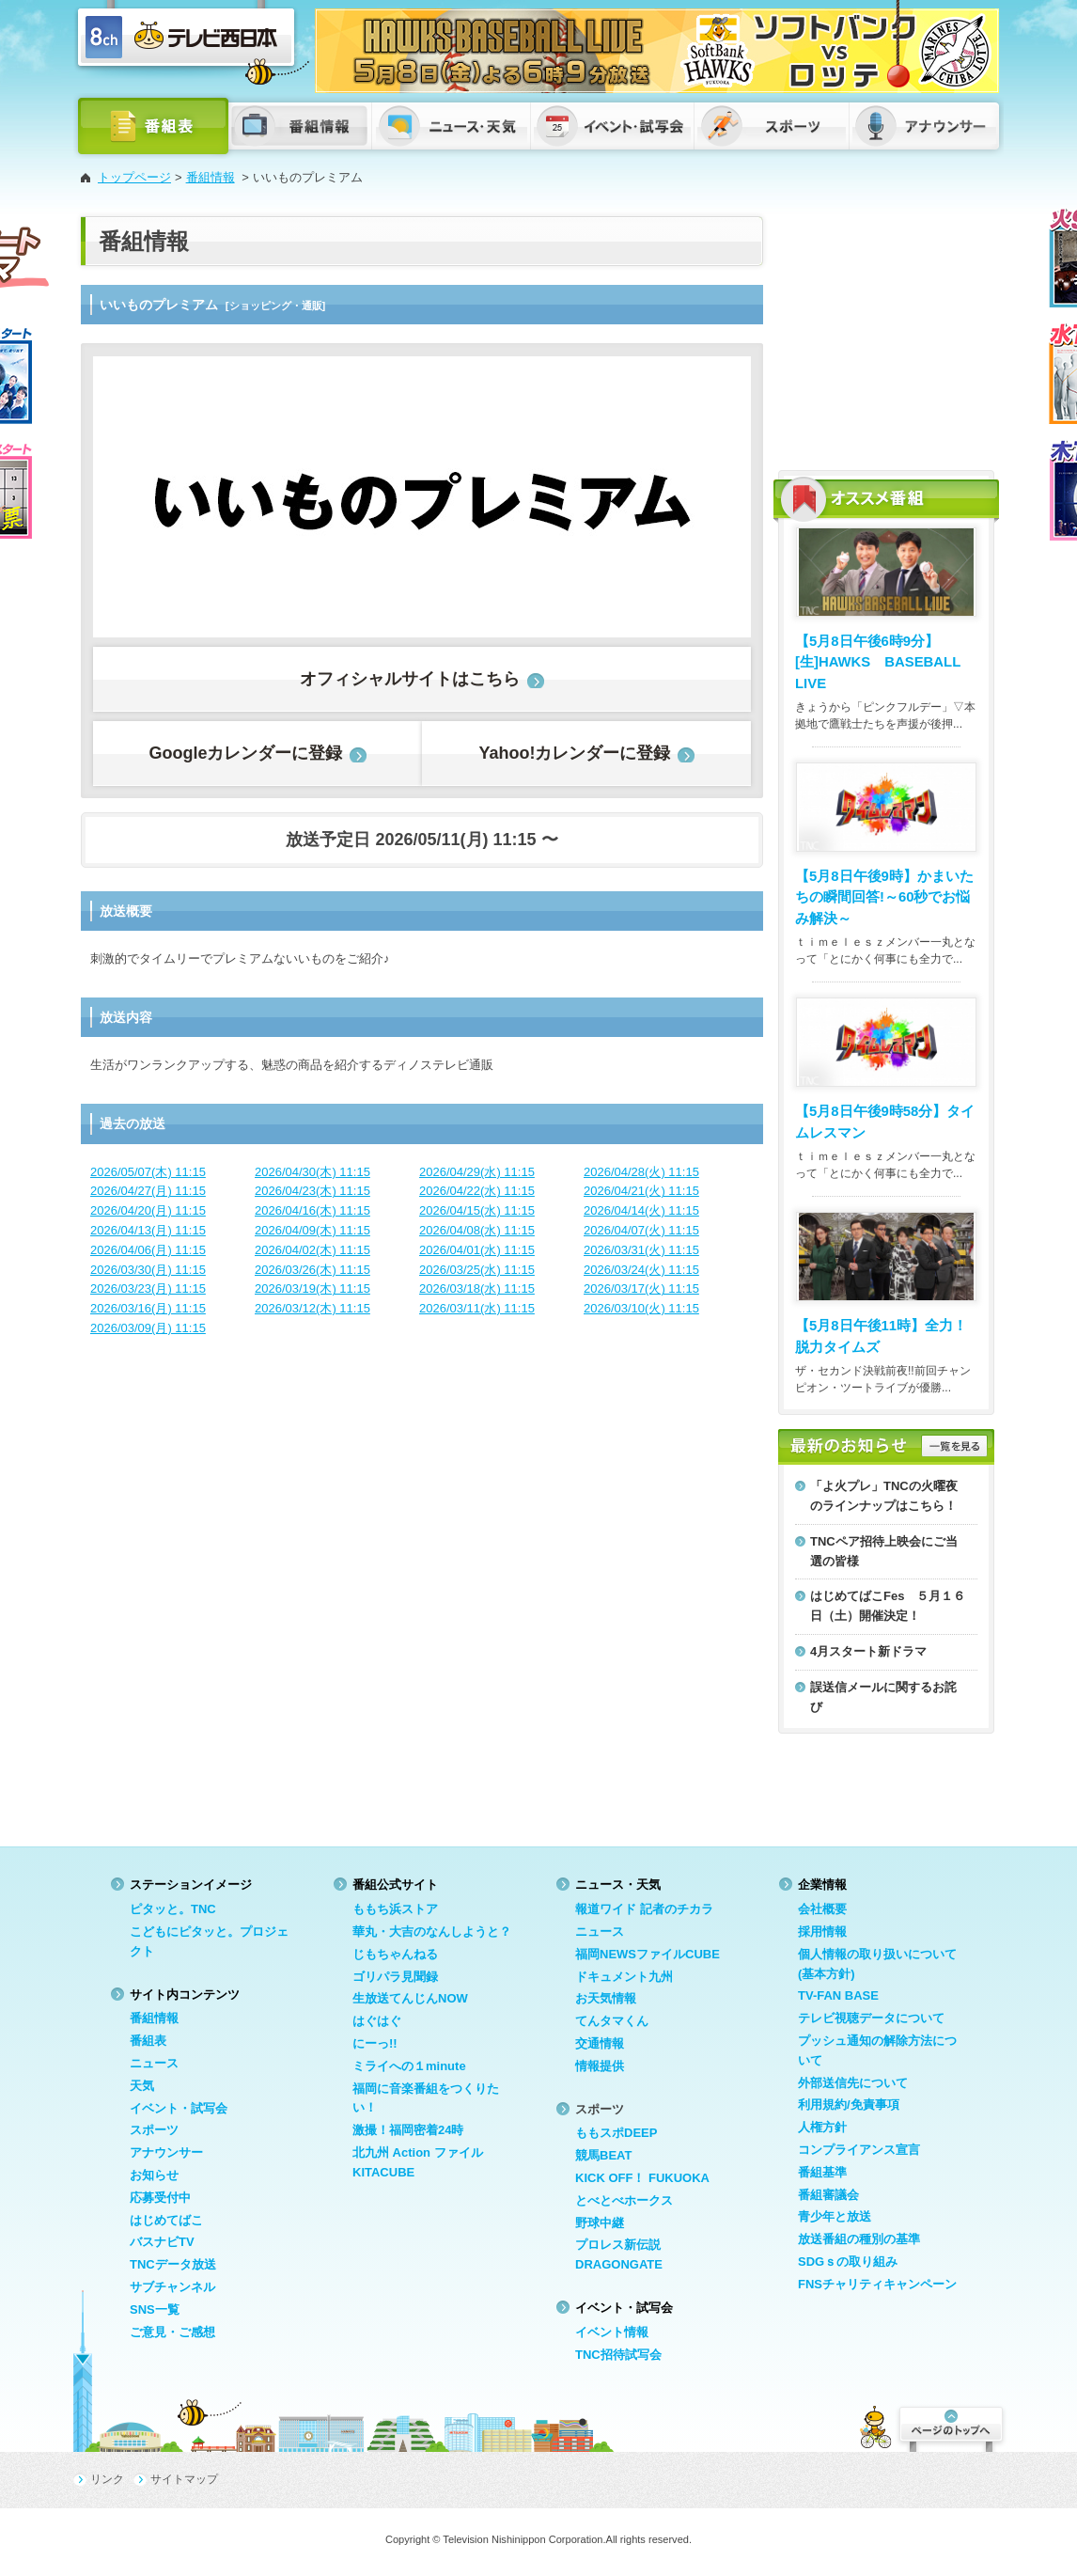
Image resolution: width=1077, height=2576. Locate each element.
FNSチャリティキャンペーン (877, 2284)
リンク (107, 2479)
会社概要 (822, 1909)
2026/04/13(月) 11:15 (148, 1230)
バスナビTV (162, 2242)
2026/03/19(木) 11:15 (312, 1288)
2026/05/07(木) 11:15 (148, 1172)
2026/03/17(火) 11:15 (641, 1288)
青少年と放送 (834, 2216)
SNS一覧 (155, 2309)
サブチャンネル (172, 2287)
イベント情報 (611, 2332)
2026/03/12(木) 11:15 (312, 1308)
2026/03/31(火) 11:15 (641, 1250)
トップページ (134, 177)
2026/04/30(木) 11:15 (312, 1172)
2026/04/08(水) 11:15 (477, 1230)
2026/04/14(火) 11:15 (641, 1210)
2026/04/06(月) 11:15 (148, 1250)
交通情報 (599, 2043)
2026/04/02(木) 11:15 (312, 1250)
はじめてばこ (166, 2220)
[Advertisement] (886, 333)
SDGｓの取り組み (848, 2261)
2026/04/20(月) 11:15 (148, 1210)
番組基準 (822, 2172)
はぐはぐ (376, 2021)
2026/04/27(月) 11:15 (148, 1191)
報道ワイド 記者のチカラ (644, 1909)
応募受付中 (160, 2198)
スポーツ (154, 2130)
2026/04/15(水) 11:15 (477, 1210)
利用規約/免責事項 (848, 2104)
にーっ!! (375, 2043)
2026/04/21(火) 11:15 (641, 1191)
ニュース (154, 2063)
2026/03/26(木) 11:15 (312, 1270)
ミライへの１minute (409, 2066)
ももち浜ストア (395, 1909)
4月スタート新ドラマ (868, 1651)
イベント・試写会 (178, 2108)
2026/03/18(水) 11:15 (477, 1288)
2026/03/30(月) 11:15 (148, 1270)
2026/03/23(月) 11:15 (148, 1288)
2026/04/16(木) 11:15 (312, 1210)
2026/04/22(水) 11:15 (477, 1191)
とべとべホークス (624, 2200)
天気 (142, 2086)
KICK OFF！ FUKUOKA (642, 2178)
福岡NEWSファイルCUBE (647, 1954)
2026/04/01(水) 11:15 (477, 1250)
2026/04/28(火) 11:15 (641, 1172)
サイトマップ (184, 2479)
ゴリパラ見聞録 (395, 1977)
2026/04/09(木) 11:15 (312, 1230)
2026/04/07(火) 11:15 (641, 1230)
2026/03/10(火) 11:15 (641, 1308)
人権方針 (822, 2127)
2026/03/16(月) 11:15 (148, 1308)
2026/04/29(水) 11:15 (477, 1172)
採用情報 (822, 1931)
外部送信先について (853, 2083)
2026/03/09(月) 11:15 (148, 1328)
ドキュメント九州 (624, 1977)
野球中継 (599, 2223)
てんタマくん (611, 2021)
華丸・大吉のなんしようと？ (431, 1931)
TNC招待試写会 (618, 2355)
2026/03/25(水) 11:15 (477, 1270)
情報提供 (599, 2066)
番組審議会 (828, 2195)
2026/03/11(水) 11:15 (477, 1308)
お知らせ (154, 2175)
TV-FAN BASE (838, 1995)
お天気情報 (605, 1998)
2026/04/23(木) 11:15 (312, 1191)
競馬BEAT (603, 2155)
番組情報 (210, 177)
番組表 (148, 2041)
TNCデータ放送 (173, 2264)
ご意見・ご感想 (172, 2332)
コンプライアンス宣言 (859, 2150)
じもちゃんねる (395, 1954)
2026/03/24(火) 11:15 (641, 1270)
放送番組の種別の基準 (859, 2239)
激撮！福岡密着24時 (407, 2130)
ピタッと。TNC (173, 1909)
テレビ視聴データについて (871, 2018)
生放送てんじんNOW (410, 1998)
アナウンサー (166, 2152)
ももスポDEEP (616, 2133)
